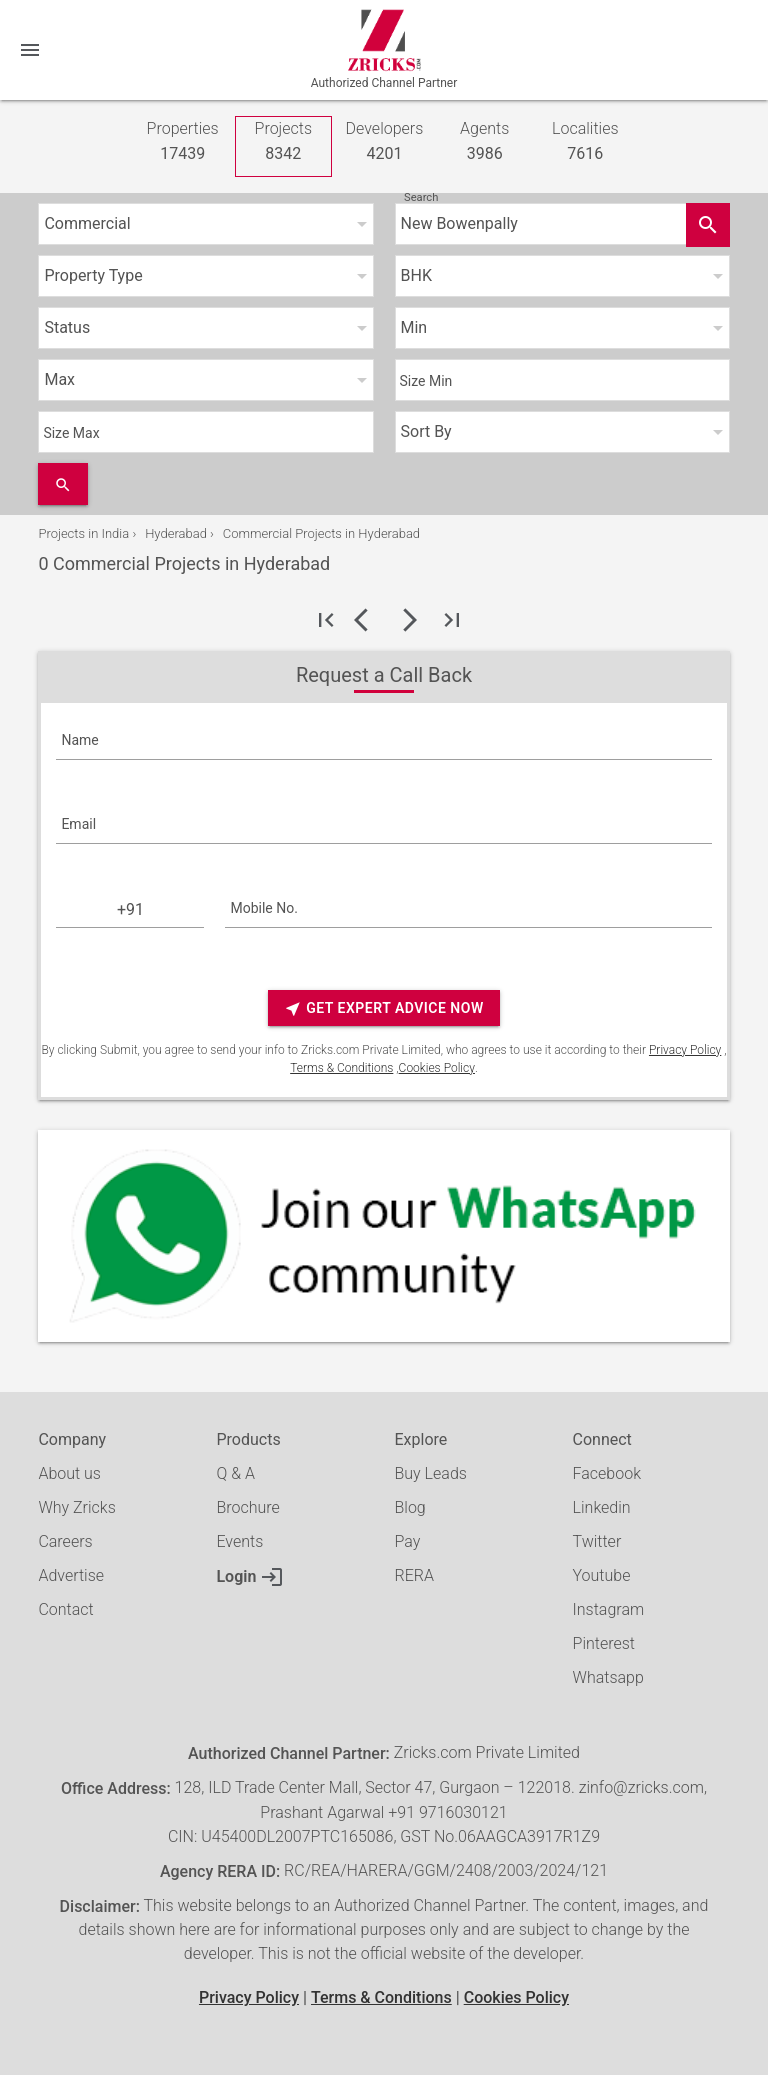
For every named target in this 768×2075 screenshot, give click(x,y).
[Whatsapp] (383, 1236)
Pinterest (604, 1643)
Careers (65, 1541)
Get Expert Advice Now (383, 1008)
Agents (484, 142)
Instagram (609, 1609)
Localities (585, 142)
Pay (408, 1541)
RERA (414, 1575)
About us (69, 1473)
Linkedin (602, 1507)
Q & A (235, 1473)
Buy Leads (431, 1473)
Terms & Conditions (341, 1068)
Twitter (597, 1541)
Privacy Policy (685, 1050)
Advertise (71, 1575)
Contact (65, 1609)
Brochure (247, 1507)
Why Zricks (76, 1507)
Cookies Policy (437, 1068)
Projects (283, 142)
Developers (385, 142)
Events (239, 1541)
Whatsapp (608, 1677)
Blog (410, 1507)
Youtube (602, 1575)
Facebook (607, 1473)
